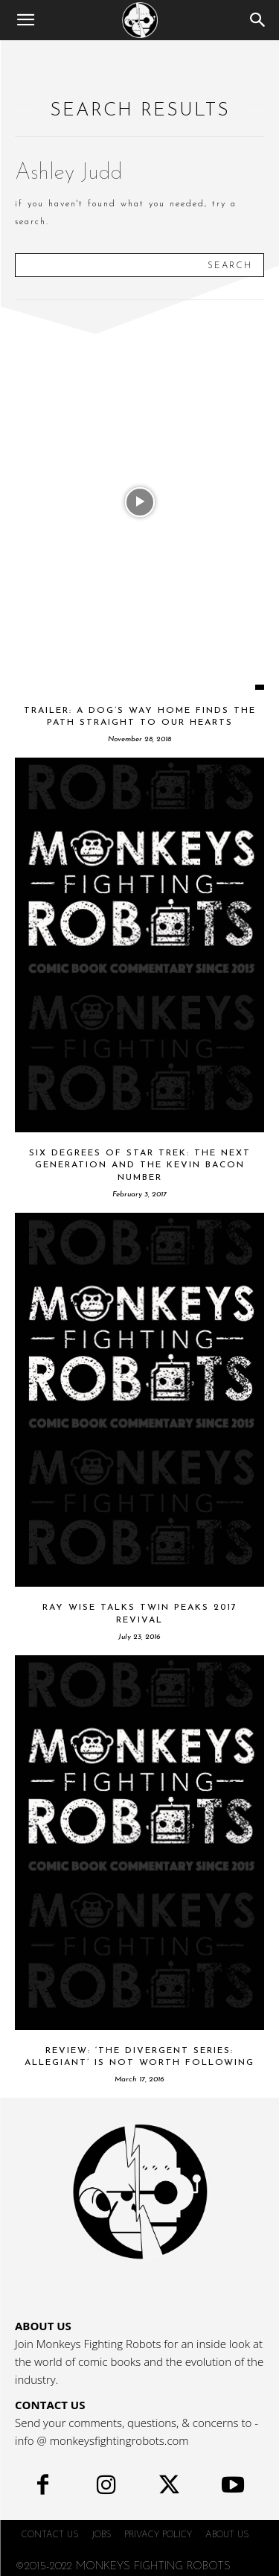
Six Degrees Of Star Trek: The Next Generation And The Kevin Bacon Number (140, 1166)
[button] (25, 20)
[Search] (258, 20)
